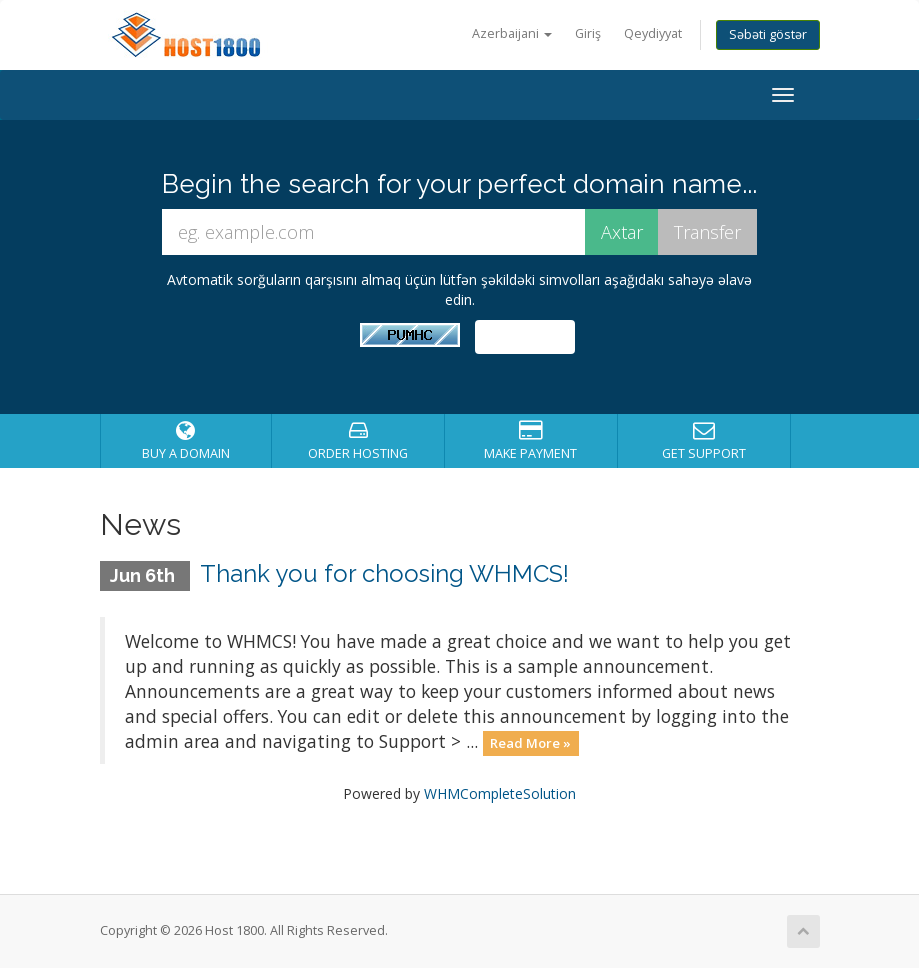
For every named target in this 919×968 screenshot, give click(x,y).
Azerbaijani (512, 33)
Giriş (588, 33)
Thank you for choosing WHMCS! (384, 573)
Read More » (530, 743)
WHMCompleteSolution (500, 793)
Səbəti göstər (768, 34)
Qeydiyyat (653, 33)
